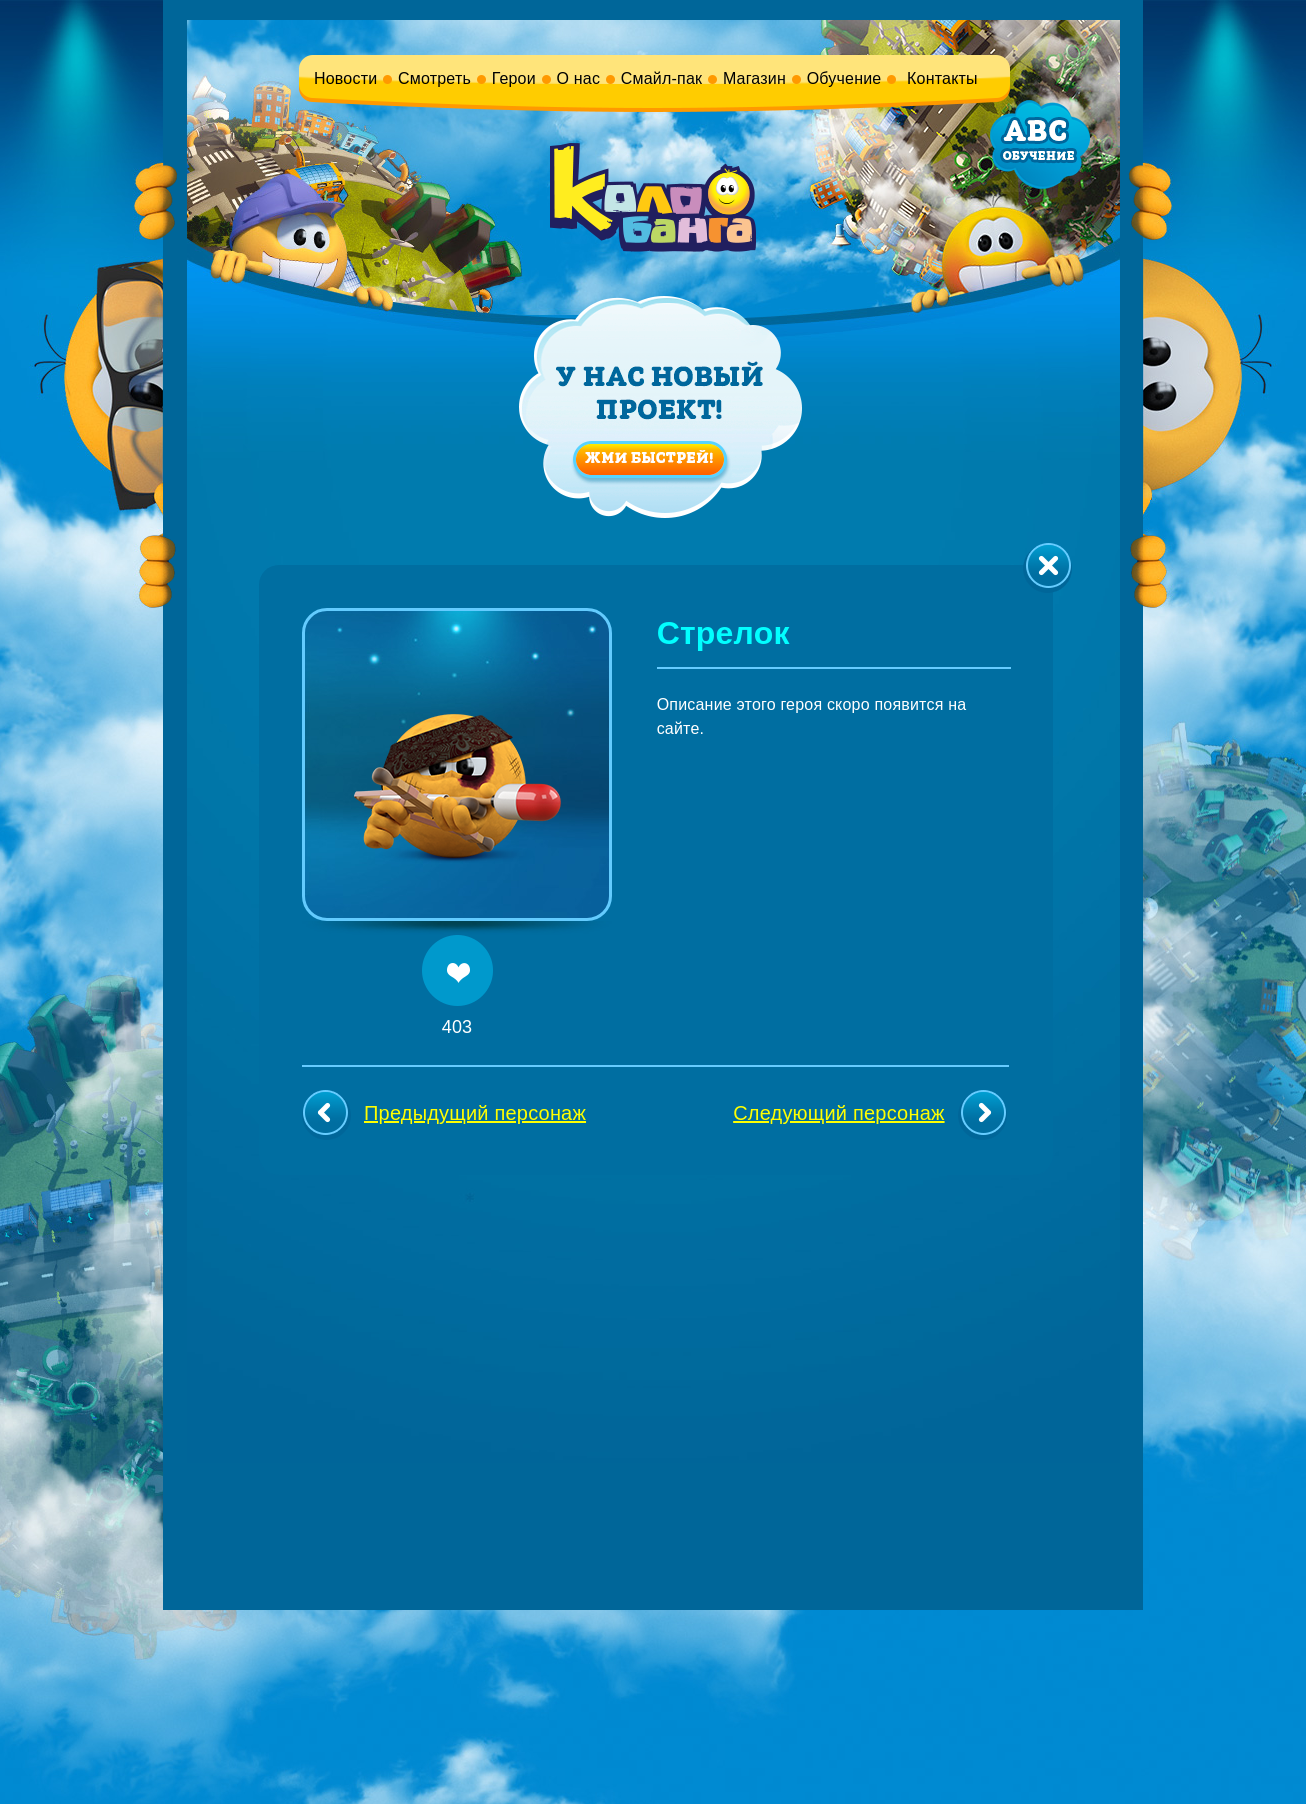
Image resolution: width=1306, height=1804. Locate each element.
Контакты (942, 78)
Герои (514, 78)
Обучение (844, 78)
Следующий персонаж (869, 1115)
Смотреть (434, 78)
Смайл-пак (661, 78)
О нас (579, 78)
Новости (345, 78)
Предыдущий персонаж (444, 1115)
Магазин (754, 78)
